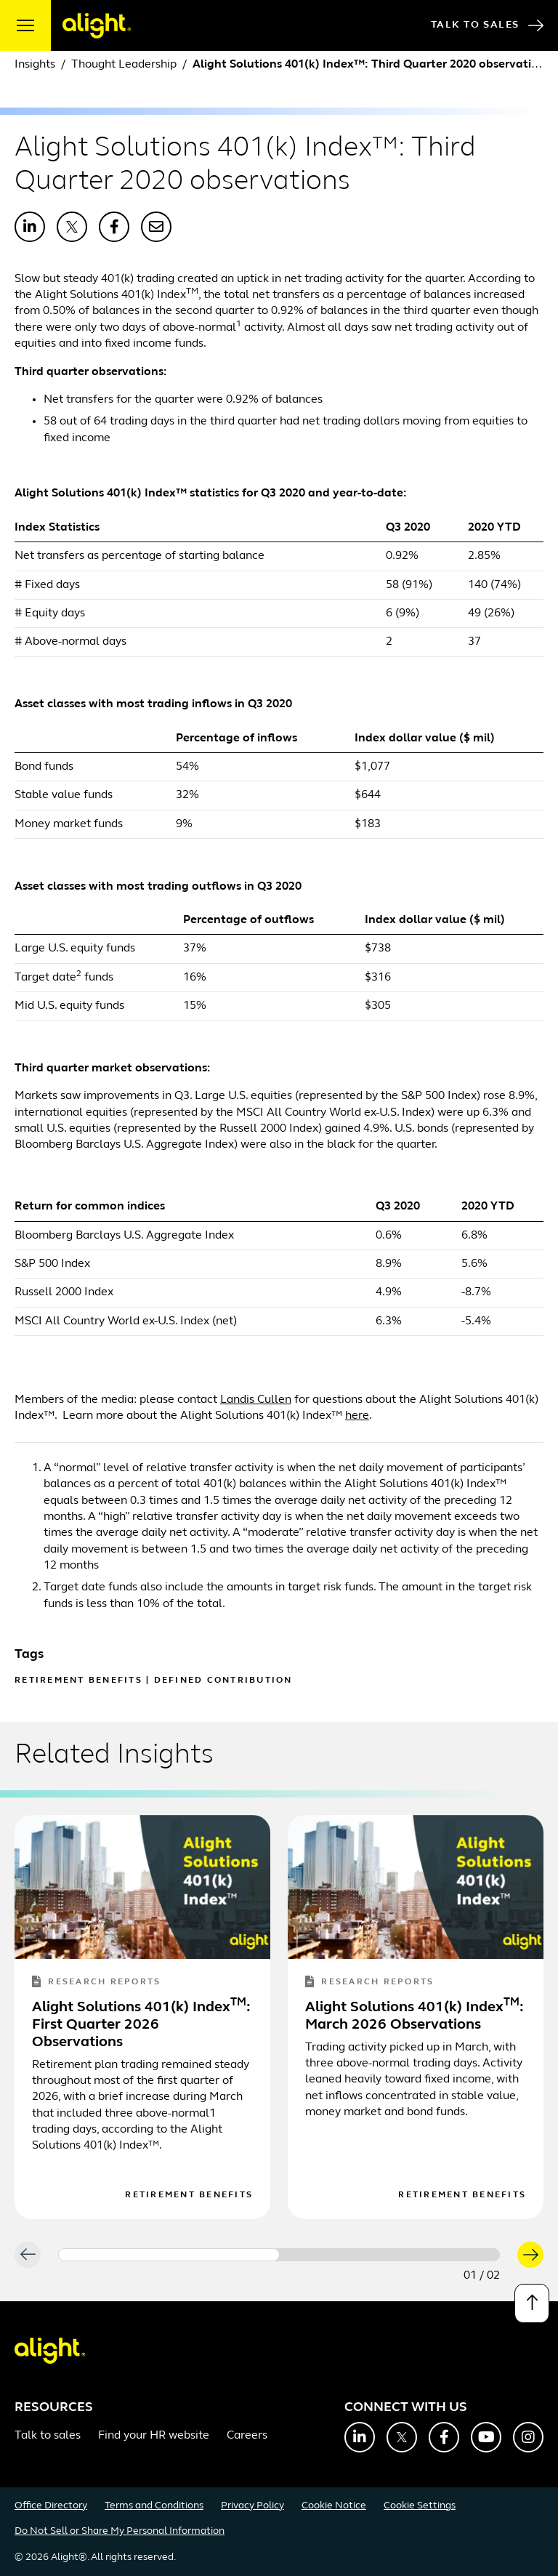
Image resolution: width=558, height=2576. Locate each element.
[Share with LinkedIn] (30, 227)
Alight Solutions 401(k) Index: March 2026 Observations (414, 2016)
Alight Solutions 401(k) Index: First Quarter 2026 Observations (141, 2025)
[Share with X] (72, 227)
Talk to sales (48, 2436)
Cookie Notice (334, 2505)
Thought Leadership (124, 65)
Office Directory (51, 2505)
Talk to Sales (487, 25)
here (357, 1416)
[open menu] (25, 25)
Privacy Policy (252, 2505)
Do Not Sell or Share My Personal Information (120, 2531)
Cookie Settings (420, 2505)
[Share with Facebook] (114, 227)
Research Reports (96, 1982)
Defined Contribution (223, 1680)
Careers (247, 2436)
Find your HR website (153, 2436)
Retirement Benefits (78, 1680)
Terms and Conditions (154, 2505)
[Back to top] (531, 2303)
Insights (35, 65)
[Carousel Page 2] (389, 2255)
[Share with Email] (156, 227)
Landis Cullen (255, 1400)
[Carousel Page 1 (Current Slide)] (169, 2255)
